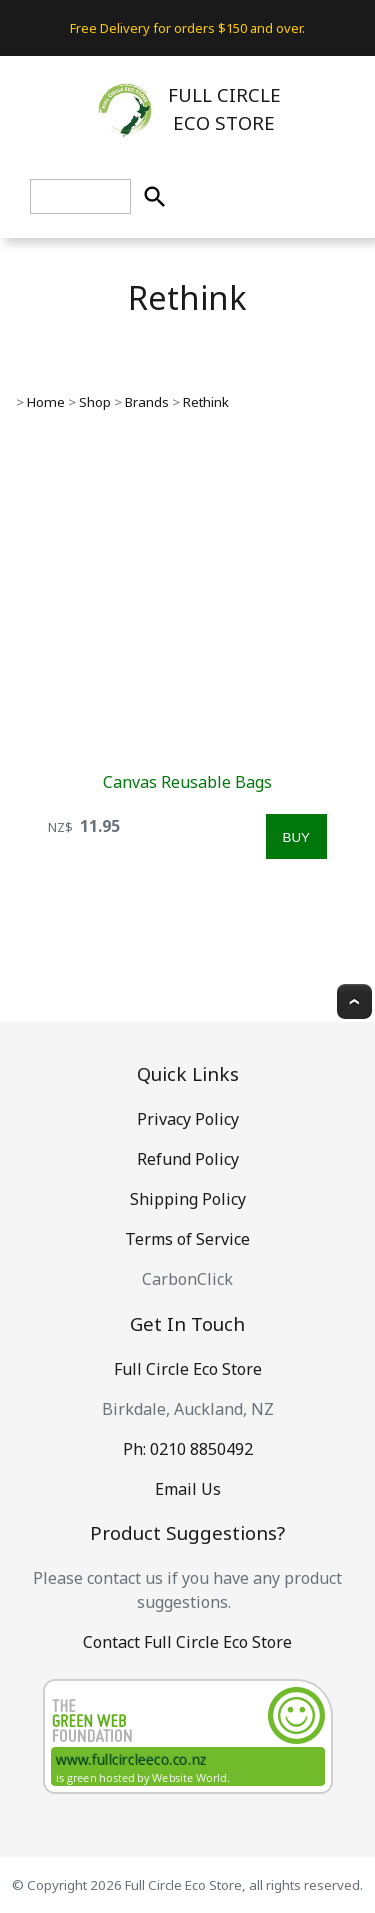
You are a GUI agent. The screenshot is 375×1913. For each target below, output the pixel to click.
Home (46, 402)
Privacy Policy (188, 1119)
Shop (95, 402)
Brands (147, 402)
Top (354, 1001)
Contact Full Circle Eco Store (187, 1642)
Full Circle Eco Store (188, 1369)
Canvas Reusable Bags (187, 782)
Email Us (188, 1489)
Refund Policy (188, 1159)
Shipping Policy (188, 1199)
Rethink (206, 402)
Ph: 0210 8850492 (188, 1449)
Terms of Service (187, 1239)
